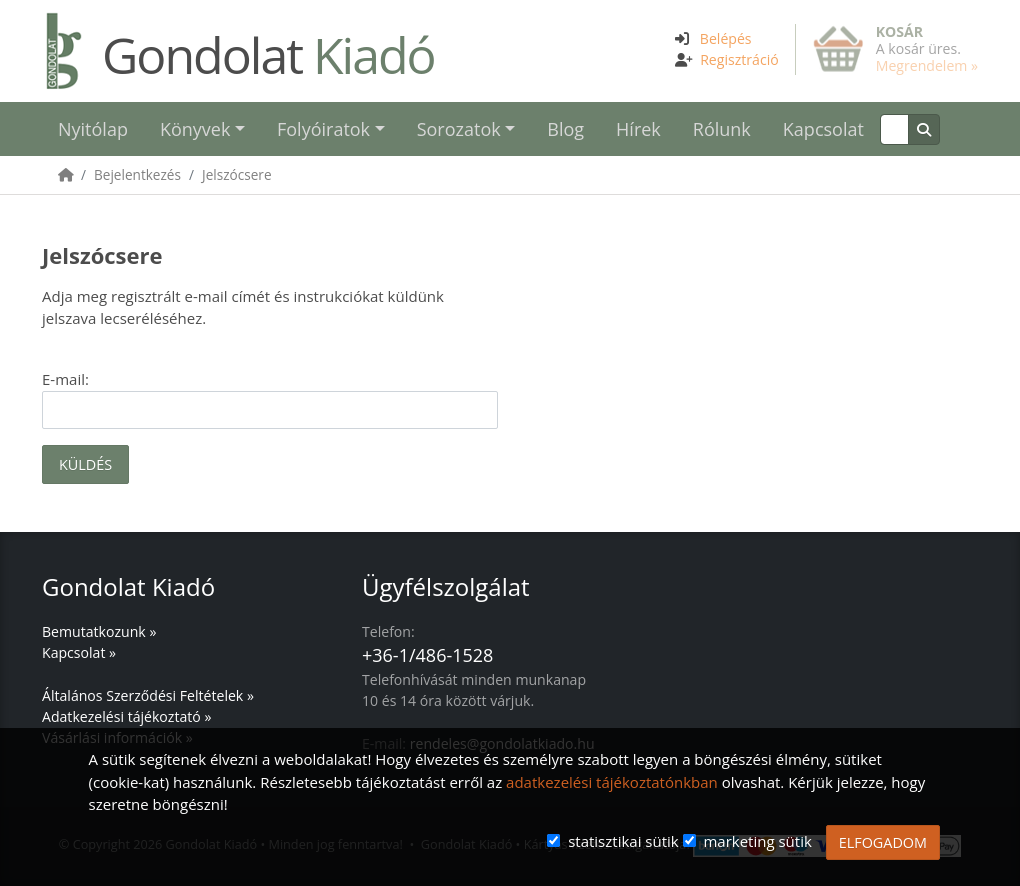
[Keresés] (894, 129)
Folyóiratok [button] (323, 129)
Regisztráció (739, 59)
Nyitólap (93, 129)
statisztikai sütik (623, 841)
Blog (565, 129)
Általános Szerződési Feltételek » (148, 695)
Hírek (638, 129)
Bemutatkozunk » (99, 631)
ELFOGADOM (883, 842)
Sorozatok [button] (459, 129)
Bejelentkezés (137, 174)
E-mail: (65, 379)
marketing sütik (757, 841)
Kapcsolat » (79, 652)
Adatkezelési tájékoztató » (126, 716)
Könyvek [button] (195, 129)
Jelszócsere (237, 174)
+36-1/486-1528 (427, 655)
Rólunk (722, 129)
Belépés (726, 38)
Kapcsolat (823, 129)
